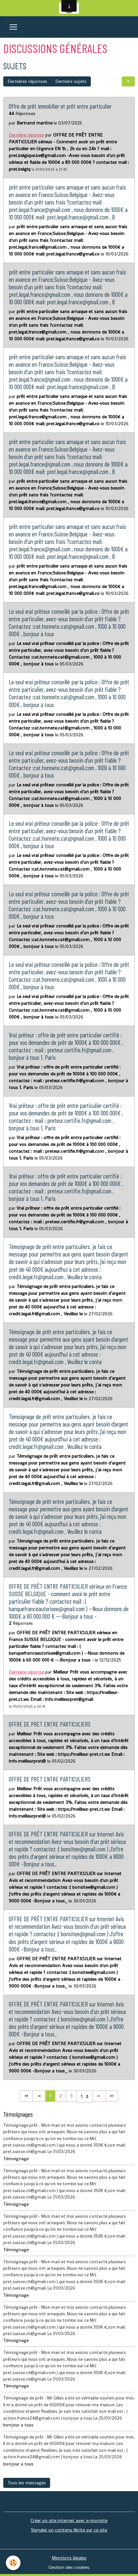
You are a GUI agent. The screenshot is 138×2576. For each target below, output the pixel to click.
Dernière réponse (26, 135)
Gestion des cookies (69, 2567)
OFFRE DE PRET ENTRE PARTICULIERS (49, 1724)
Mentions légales (69, 2558)
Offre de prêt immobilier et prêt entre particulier (60, 106)
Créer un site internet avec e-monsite (69, 2520)
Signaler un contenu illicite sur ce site (69, 2530)
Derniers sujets (71, 81)
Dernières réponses (27, 81)
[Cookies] (13, 2563)
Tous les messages (26, 2483)
